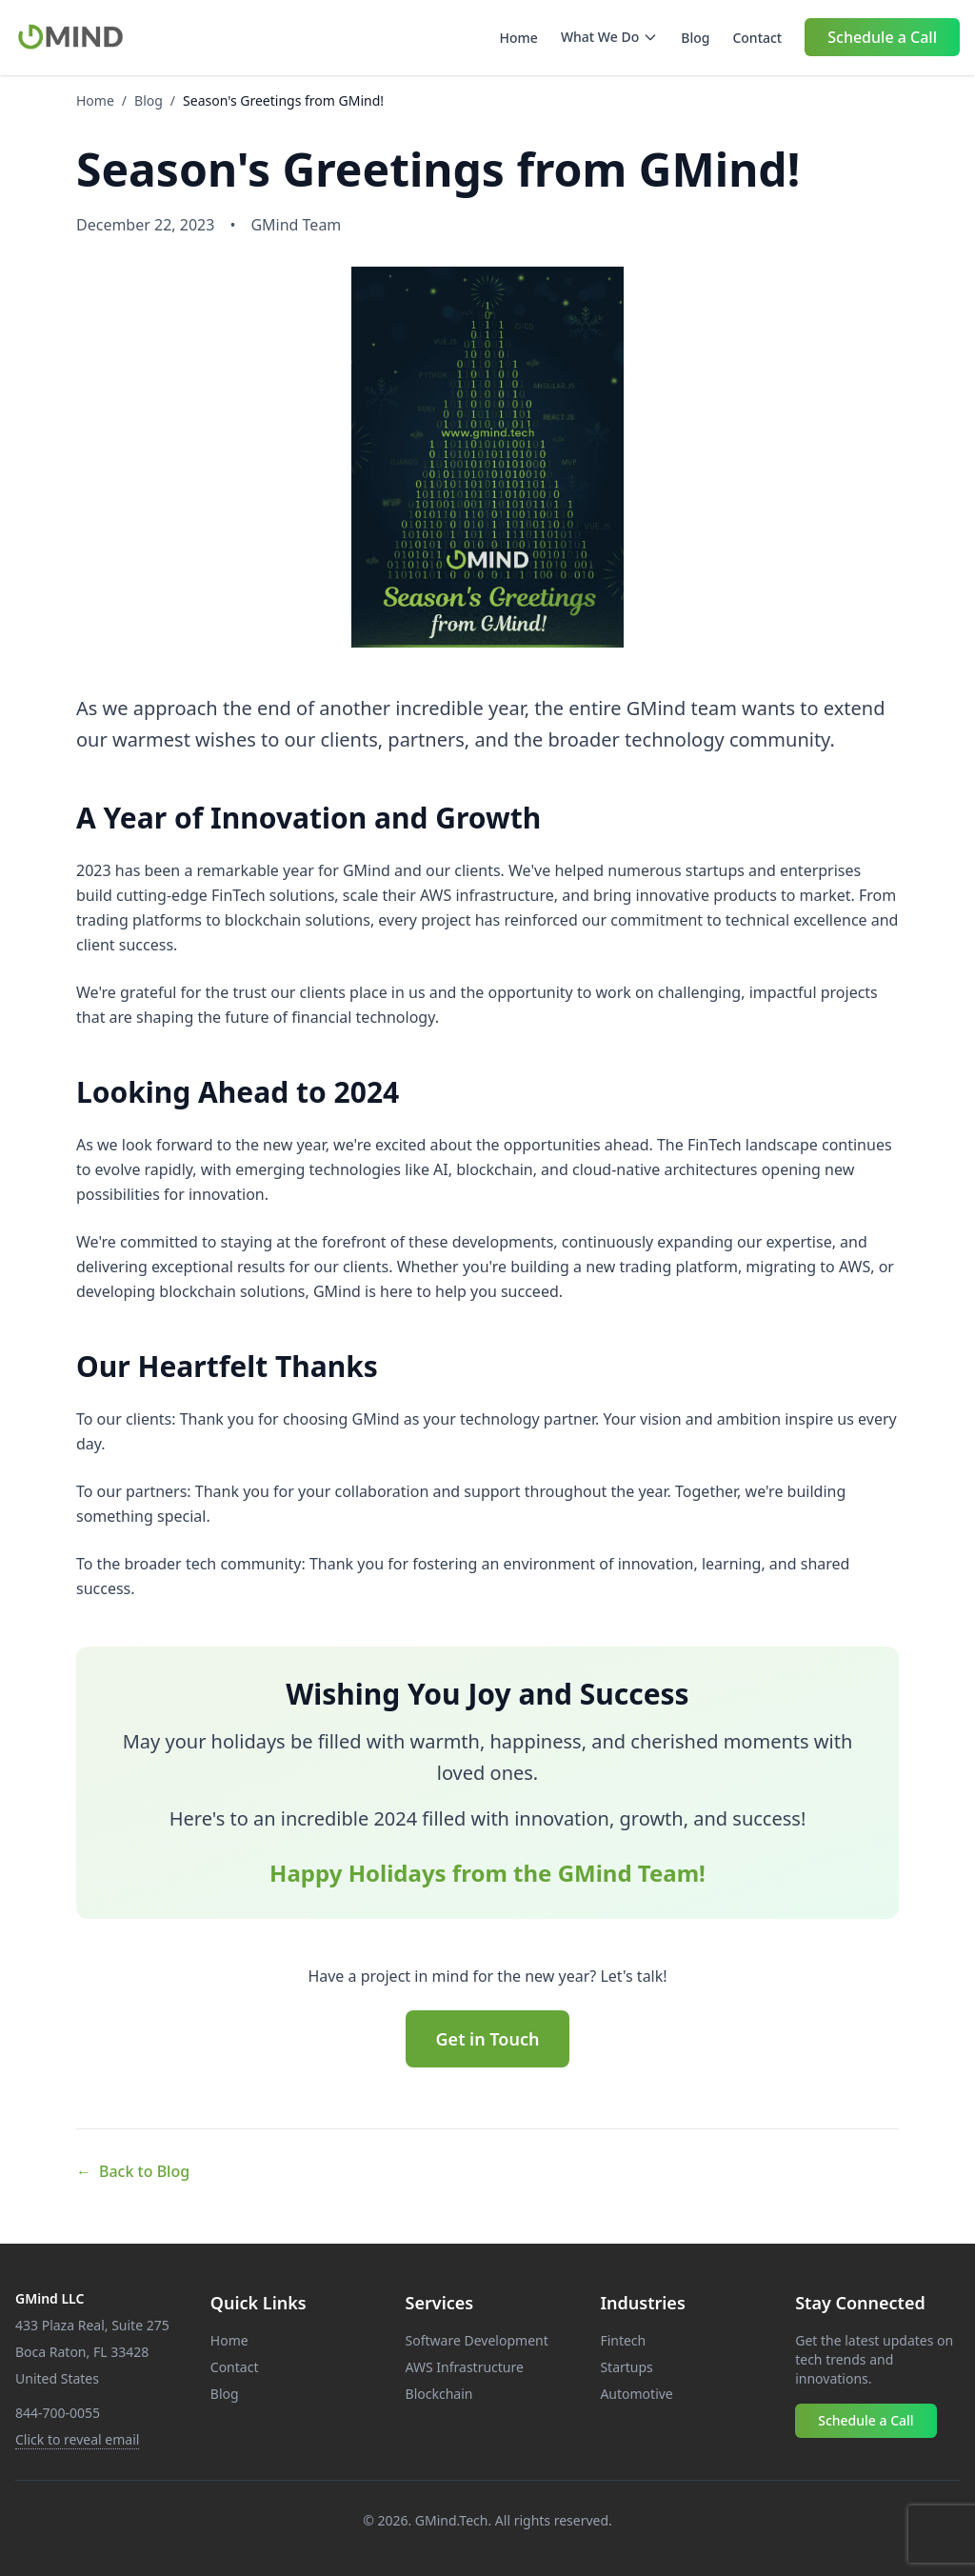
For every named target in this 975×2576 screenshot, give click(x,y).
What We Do (609, 37)
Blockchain (439, 2394)
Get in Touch (488, 2038)
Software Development (477, 2340)
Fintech (623, 2340)
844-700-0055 (57, 2413)
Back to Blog (132, 2171)
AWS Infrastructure (465, 2367)
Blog (695, 38)
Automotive (636, 2394)
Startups (626, 2367)
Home (519, 38)
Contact (757, 38)
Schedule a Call (882, 37)
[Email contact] (77, 2439)
